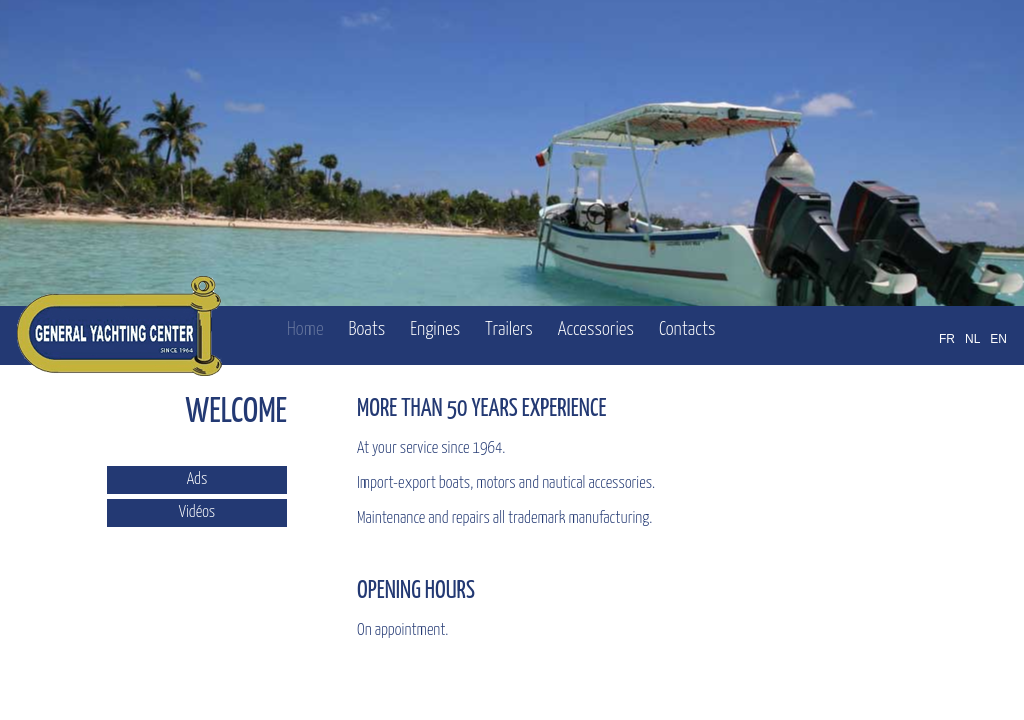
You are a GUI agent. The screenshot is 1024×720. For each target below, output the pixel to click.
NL (972, 339)
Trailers (509, 329)
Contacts (687, 329)
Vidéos (197, 512)
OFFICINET (907, 697)
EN (998, 339)
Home (305, 329)
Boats (366, 329)
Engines (435, 329)
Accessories (596, 329)
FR (947, 339)
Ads (197, 479)
